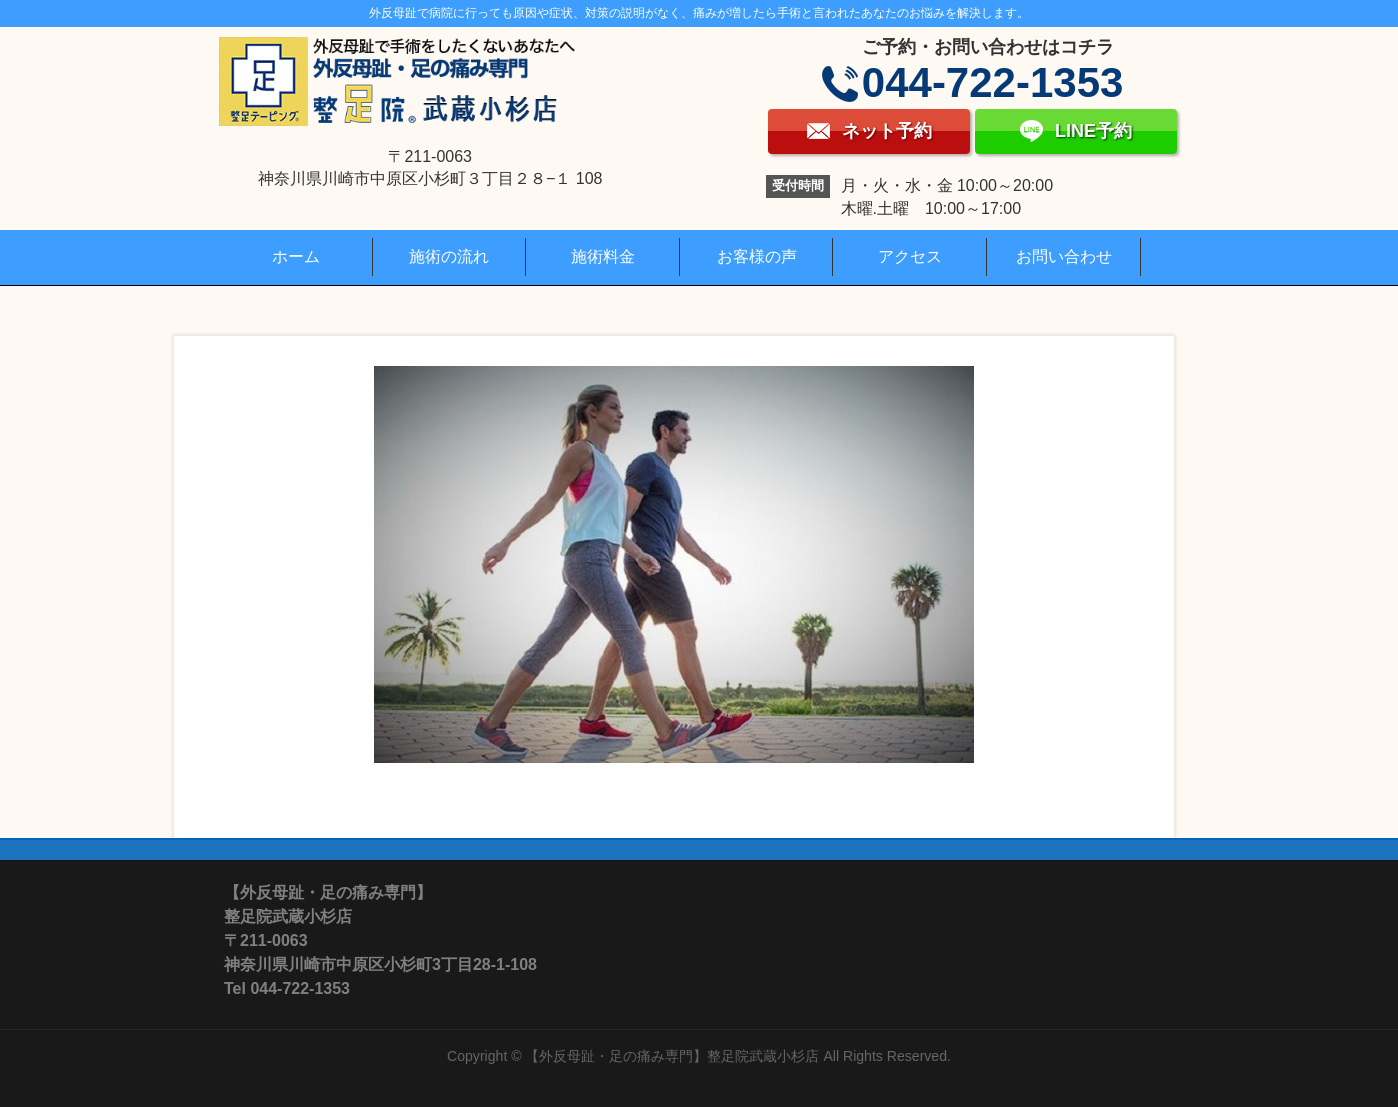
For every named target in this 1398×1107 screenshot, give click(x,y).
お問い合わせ (1064, 256)
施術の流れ (449, 256)
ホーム (296, 256)
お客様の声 (757, 256)
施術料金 (603, 256)
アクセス (910, 256)
